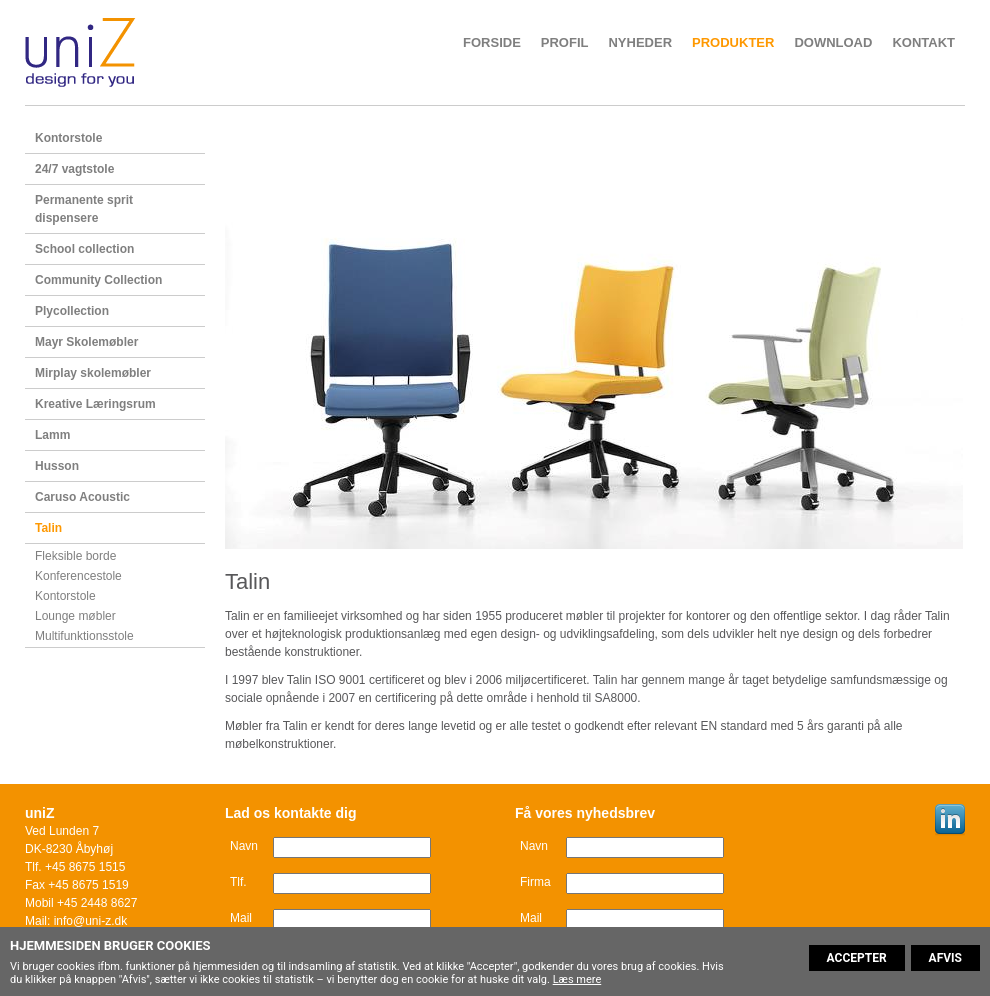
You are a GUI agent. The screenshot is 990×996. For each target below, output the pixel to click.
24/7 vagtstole (74, 169)
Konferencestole (78, 576)
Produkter (733, 42)
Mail (241, 918)
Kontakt (923, 42)
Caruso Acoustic (82, 497)
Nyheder (640, 42)
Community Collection (98, 280)
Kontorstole (68, 138)
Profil (565, 42)
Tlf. (238, 882)
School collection (84, 249)
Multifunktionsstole (84, 636)
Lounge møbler (75, 616)
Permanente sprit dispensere (84, 209)
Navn (244, 846)
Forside (492, 42)
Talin (48, 528)
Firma (535, 882)
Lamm (52, 435)
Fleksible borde (75, 556)
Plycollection (72, 311)
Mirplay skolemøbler (93, 373)
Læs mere (577, 979)
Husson (57, 466)
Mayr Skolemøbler (86, 342)
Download (833, 42)
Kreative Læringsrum (95, 404)
